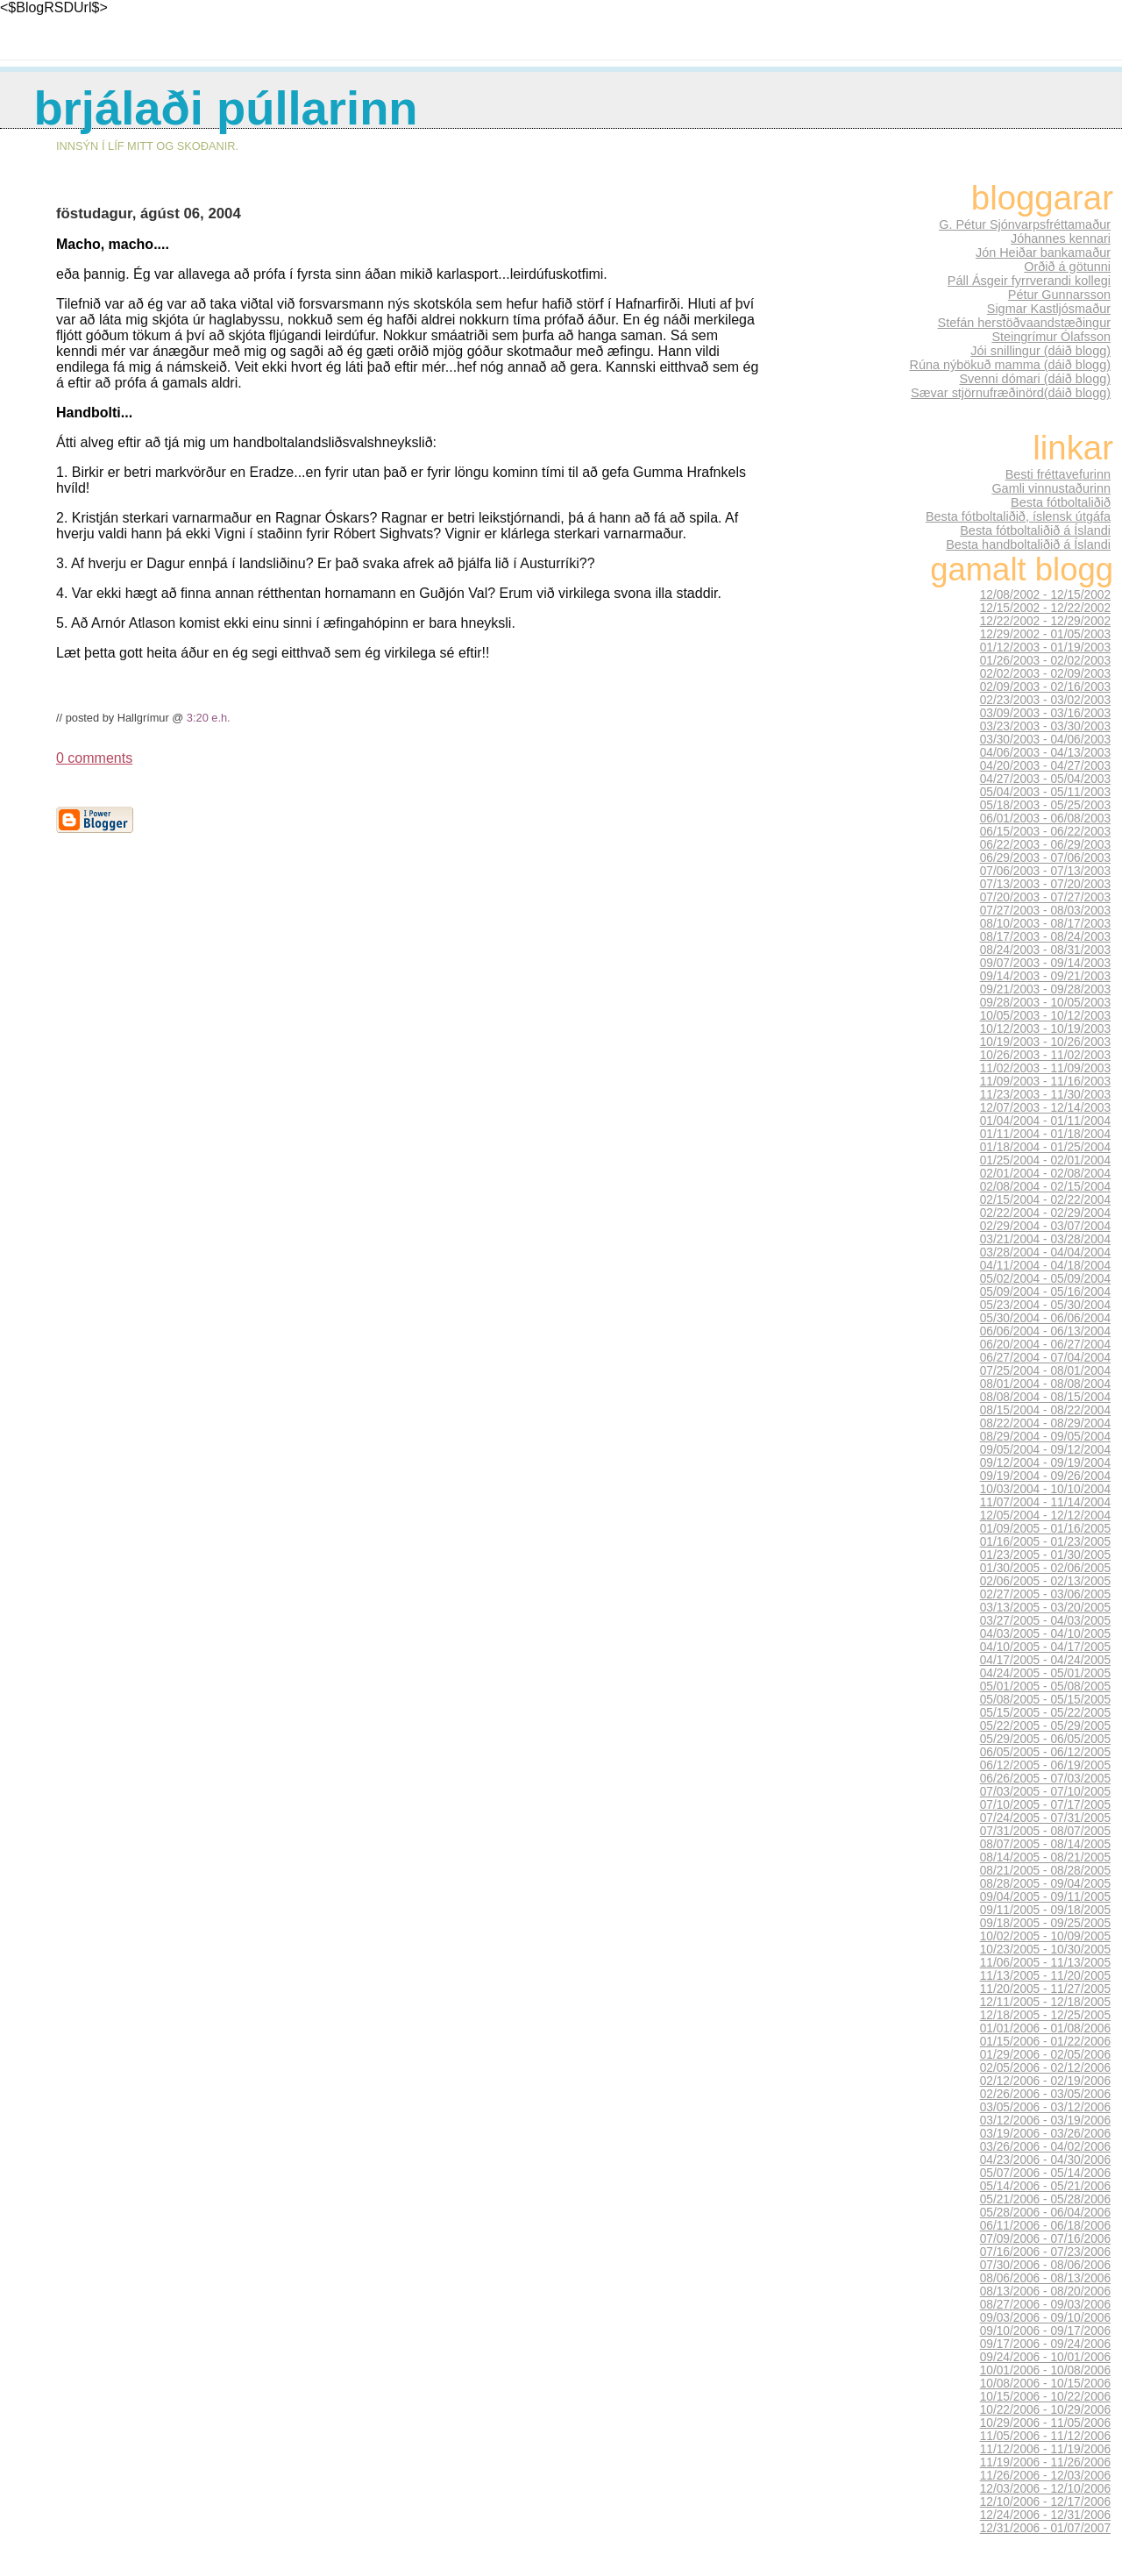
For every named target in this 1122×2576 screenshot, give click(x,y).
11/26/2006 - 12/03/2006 (1045, 2475)
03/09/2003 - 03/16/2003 (1045, 713)
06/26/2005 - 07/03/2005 (1045, 1778)
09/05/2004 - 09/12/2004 (1045, 1449)
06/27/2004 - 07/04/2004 (1045, 1357)
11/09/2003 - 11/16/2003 (1045, 1081)
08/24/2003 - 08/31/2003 (1045, 950)
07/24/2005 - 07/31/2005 (1045, 1818)
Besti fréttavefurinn (1058, 474)
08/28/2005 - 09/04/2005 (1045, 1883)
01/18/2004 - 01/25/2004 (1045, 1147)
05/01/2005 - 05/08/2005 (1045, 1686)
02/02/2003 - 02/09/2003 (1045, 673)
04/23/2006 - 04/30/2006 (1045, 2160)
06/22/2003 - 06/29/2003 (1045, 844)
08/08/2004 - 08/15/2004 (1045, 1397)
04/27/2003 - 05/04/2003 (1045, 779)
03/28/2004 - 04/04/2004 (1045, 1252)
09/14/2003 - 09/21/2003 (1045, 976)
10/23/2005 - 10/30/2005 (1045, 1949)
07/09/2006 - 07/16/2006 (1045, 2238)
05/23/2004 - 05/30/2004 (1045, 1305)
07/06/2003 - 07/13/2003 (1045, 871)
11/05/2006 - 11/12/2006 (1045, 2436)
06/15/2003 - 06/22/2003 (1045, 831)
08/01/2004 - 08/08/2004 (1045, 1384)
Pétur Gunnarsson (1059, 295)
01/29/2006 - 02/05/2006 (1045, 2054)
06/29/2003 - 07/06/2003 (1045, 858)
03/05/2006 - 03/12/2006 (1045, 2107)
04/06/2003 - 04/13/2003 (1045, 752)
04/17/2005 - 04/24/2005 (1045, 1660)
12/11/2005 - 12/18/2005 (1045, 2002)
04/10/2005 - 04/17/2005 (1045, 1647)
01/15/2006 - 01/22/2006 (1045, 2041)
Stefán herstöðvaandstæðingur (1024, 323)
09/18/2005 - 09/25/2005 (1045, 1923)
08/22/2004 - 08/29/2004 (1045, 1423)
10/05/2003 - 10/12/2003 (1045, 1015)
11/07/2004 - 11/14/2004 (1045, 1502)
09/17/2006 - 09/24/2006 (1045, 2344)
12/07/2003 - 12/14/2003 (1045, 1107)
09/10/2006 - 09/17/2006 (1045, 2331)
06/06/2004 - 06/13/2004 (1045, 1331)
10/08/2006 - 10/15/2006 (1045, 2383)
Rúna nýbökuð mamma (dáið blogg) (1010, 365)
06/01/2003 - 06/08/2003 (1045, 818)
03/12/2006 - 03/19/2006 (1045, 2120)
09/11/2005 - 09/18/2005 (1045, 1910)
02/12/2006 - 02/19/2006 (1045, 2081)
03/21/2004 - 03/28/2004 (1045, 1239)
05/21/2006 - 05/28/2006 (1045, 2199)
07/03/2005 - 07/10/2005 (1045, 1791)
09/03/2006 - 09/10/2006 (1045, 2317)
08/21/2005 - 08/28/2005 (1045, 1870)
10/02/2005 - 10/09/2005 (1045, 1936)
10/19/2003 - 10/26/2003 (1045, 1042)
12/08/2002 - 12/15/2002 (1045, 594)
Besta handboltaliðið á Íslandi (1028, 544)
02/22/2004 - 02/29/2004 (1045, 1213)
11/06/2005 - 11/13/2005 (1045, 1962)
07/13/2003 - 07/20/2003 (1045, 884)
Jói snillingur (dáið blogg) (1040, 351)
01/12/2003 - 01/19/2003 (1045, 647)
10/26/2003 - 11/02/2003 (1045, 1055)
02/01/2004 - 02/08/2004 (1045, 1173)
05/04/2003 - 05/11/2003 (1045, 792)
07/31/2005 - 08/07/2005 (1045, 1831)
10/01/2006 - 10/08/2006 (1045, 2370)
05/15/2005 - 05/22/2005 (1045, 1712)
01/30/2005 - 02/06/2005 (1045, 1568)
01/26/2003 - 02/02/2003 (1045, 660)
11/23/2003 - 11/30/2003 (1045, 1094)
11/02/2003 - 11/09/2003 (1045, 1068)
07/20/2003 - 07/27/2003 (1045, 897)
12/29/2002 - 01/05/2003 (1045, 634)
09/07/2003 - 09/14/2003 (1045, 963)
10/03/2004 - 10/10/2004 (1045, 1489)
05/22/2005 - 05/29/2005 (1045, 1726)
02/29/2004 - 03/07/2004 (1045, 1226)
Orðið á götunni (1067, 267)
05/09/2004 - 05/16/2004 (1045, 1292)
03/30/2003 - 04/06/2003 (1045, 739)
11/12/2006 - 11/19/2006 (1045, 2449)
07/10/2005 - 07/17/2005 (1045, 1804)
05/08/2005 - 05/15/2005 (1045, 1699)
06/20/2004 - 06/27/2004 (1045, 1344)
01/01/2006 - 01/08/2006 (1045, 2028)
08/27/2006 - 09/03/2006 (1045, 2304)
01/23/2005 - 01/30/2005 (1045, 1555)
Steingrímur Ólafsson (1051, 337)
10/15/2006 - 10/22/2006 (1045, 2396)
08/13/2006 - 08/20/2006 (1045, 2291)
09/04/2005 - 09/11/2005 (1045, 1897)
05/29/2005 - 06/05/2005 (1045, 1739)
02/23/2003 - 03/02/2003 (1045, 700)
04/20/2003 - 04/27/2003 (1045, 765)
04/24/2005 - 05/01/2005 (1045, 1673)
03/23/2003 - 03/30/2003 (1045, 726)
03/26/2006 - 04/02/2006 (1045, 2146)
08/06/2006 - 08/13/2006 (1045, 2278)
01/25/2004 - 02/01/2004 (1045, 1160)
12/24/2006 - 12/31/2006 (1045, 2515)
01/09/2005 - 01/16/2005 (1045, 1528)
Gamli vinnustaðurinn (1051, 488)
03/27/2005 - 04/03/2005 (1045, 1620)
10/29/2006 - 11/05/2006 (1045, 2423)
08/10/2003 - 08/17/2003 (1045, 923)
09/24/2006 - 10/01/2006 (1045, 2357)
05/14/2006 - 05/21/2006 (1045, 2186)
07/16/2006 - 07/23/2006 (1045, 2252)
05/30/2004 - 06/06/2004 (1045, 1318)
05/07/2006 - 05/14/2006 (1045, 2173)
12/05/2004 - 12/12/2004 (1045, 1515)
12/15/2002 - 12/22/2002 (1045, 608)
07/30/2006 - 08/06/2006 (1045, 2265)
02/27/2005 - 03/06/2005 (1045, 1594)
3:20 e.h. (209, 717)
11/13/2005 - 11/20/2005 (1045, 1975)
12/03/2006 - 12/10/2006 (1045, 2488)
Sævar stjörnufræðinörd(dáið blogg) (1011, 393)
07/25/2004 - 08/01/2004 (1045, 1370)
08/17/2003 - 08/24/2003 (1045, 936)
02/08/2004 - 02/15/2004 (1045, 1186)
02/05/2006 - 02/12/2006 (1045, 2067)
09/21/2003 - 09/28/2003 (1045, 989)
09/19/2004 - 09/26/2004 (1045, 1476)
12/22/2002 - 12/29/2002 (1045, 621)
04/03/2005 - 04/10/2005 (1045, 1633)
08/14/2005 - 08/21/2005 (1045, 1857)
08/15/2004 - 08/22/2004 (1045, 1410)
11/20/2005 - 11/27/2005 (1045, 1989)
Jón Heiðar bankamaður (1043, 253)
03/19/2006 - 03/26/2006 (1045, 2133)
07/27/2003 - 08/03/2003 (1045, 910)
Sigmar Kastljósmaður (1049, 309)
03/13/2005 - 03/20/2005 (1045, 1607)
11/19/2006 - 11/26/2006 (1045, 2462)
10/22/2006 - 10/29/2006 (1045, 2409)
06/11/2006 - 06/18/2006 (1045, 2225)
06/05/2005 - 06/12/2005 (1045, 1752)
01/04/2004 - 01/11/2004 (1045, 1121)
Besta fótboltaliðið (1061, 502)
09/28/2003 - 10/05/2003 (1045, 1002)
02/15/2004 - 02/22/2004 (1045, 1199)
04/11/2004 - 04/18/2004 (1045, 1265)
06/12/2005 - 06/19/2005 (1045, 1765)
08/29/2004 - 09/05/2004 (1045, 1436)
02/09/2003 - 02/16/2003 (1045, 687)
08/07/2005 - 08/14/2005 (1045, 1844)
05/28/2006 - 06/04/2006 (1045, 2212)
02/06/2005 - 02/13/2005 (1045, 1581)
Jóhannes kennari (1061, 238)
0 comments (94, 758)
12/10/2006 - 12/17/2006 (1045, 2501)
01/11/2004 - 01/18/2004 (1045, 1134)
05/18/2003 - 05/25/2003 (1045, 805)
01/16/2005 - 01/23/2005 (1045, 1541)
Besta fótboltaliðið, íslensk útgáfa (1018, 516)
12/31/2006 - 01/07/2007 (1045, 2528)
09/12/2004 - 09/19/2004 (1045, 1462)
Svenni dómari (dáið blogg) (1035, 379)
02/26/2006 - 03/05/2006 (1045, 2094)
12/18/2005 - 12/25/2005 (1045, 2015)
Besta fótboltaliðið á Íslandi (1035, 530)
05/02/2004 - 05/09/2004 (1045, 1278)
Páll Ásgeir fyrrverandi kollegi (1029, 281)
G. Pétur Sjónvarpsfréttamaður (1025, 224)
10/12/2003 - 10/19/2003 (1045, 1028)
